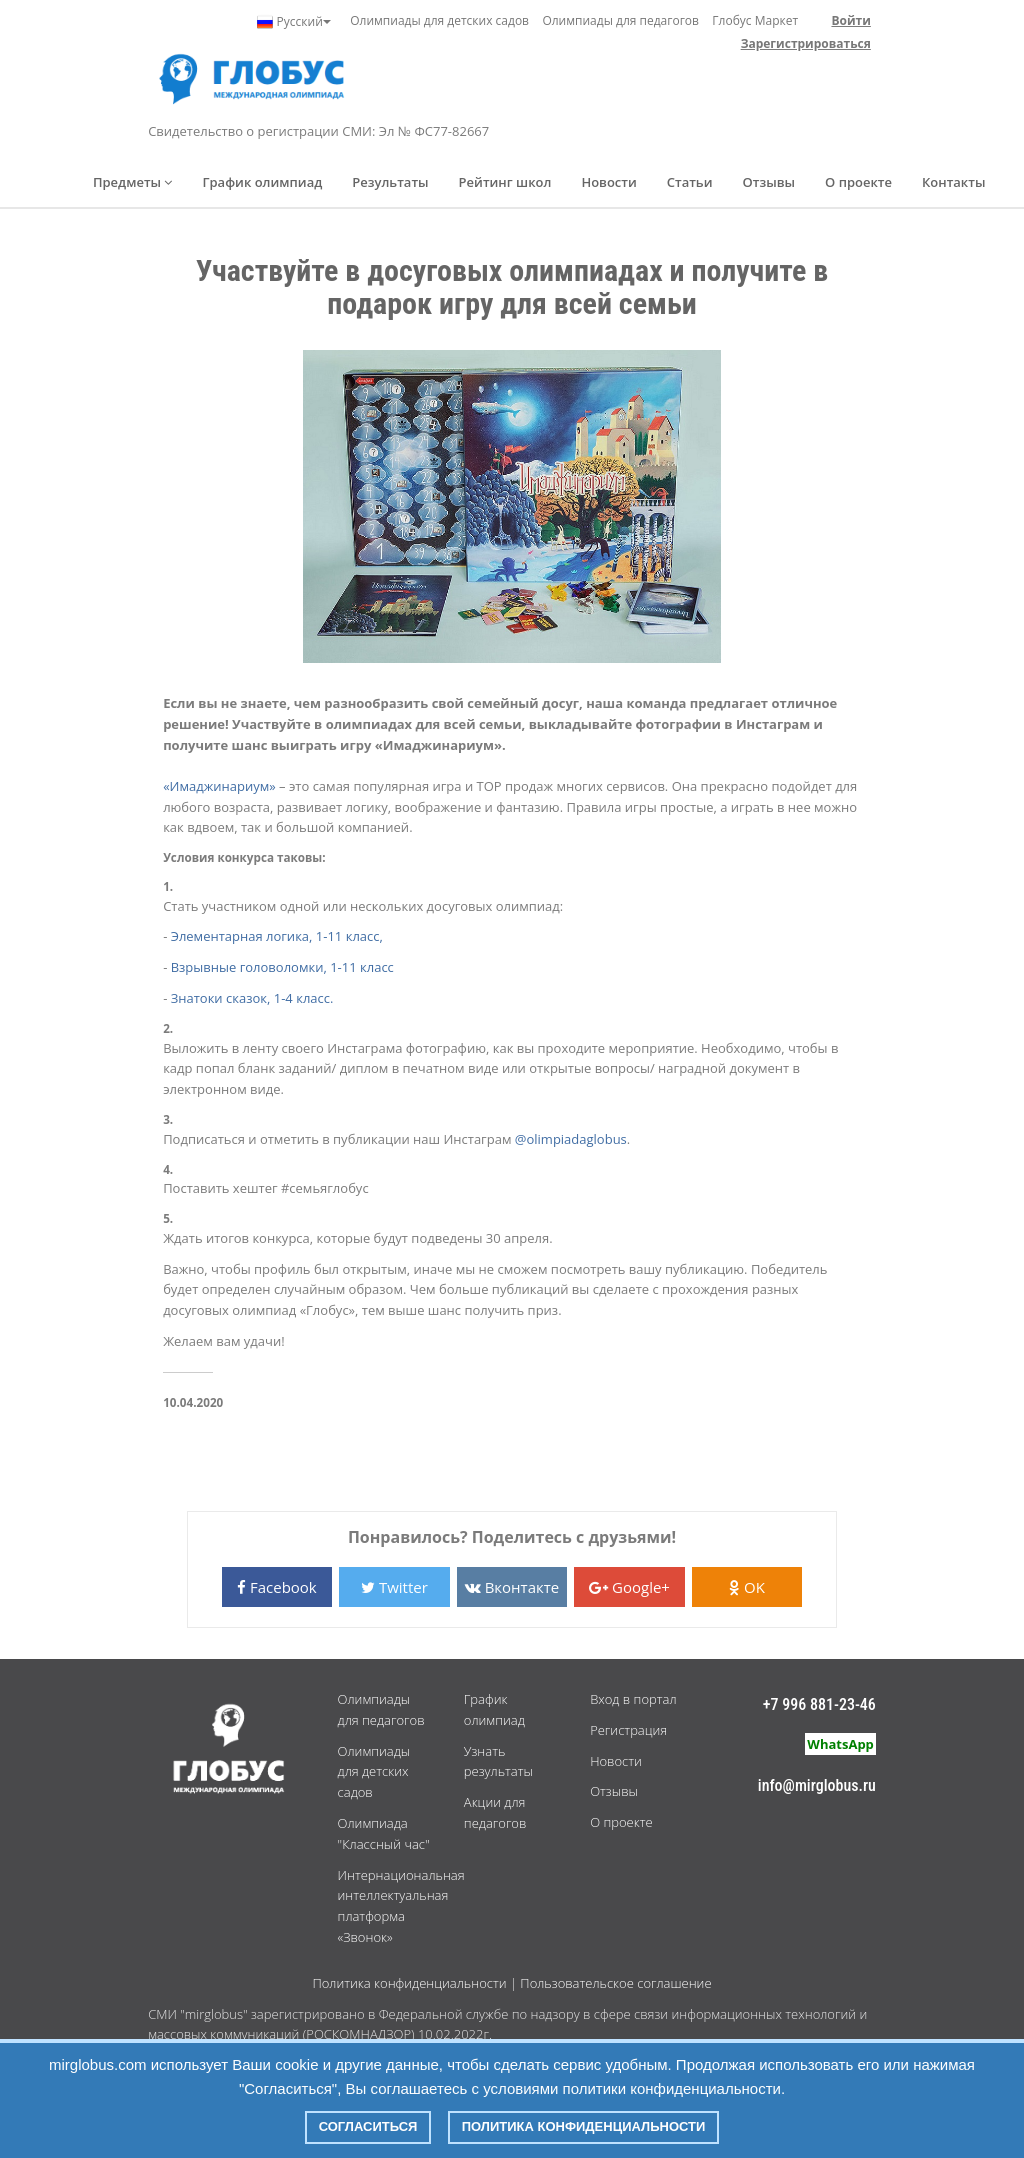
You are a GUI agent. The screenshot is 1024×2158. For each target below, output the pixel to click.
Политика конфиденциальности (409, 1983)
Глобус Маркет (755, 20)
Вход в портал (633, 1699)
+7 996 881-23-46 (819, 1704)
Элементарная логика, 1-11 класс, (277, 936)
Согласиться (368, 2126)
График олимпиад (262, 182)
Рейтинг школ (505, 182)
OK (747, 1587)
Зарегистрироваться (806, 43)
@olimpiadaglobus (571, 1139)
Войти (850, 20)
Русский (293, 22)
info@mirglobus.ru (817, 1785)
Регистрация (628, 1730)
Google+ (629, 1587)
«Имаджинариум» (219, 786)
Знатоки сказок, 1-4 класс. (252, 998)
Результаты (390, 182)
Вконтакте (512, 1587)
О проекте (858, 182)
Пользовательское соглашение (615, 1983)
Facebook (277, 1587)
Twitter (394, 1587)
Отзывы (769, 182)
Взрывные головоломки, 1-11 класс (282, 967)
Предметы (133, 182)
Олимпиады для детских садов (439, 20)
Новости (608, 182)
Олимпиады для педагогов (620, 20)
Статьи (690, 182)
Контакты (953, 182)
